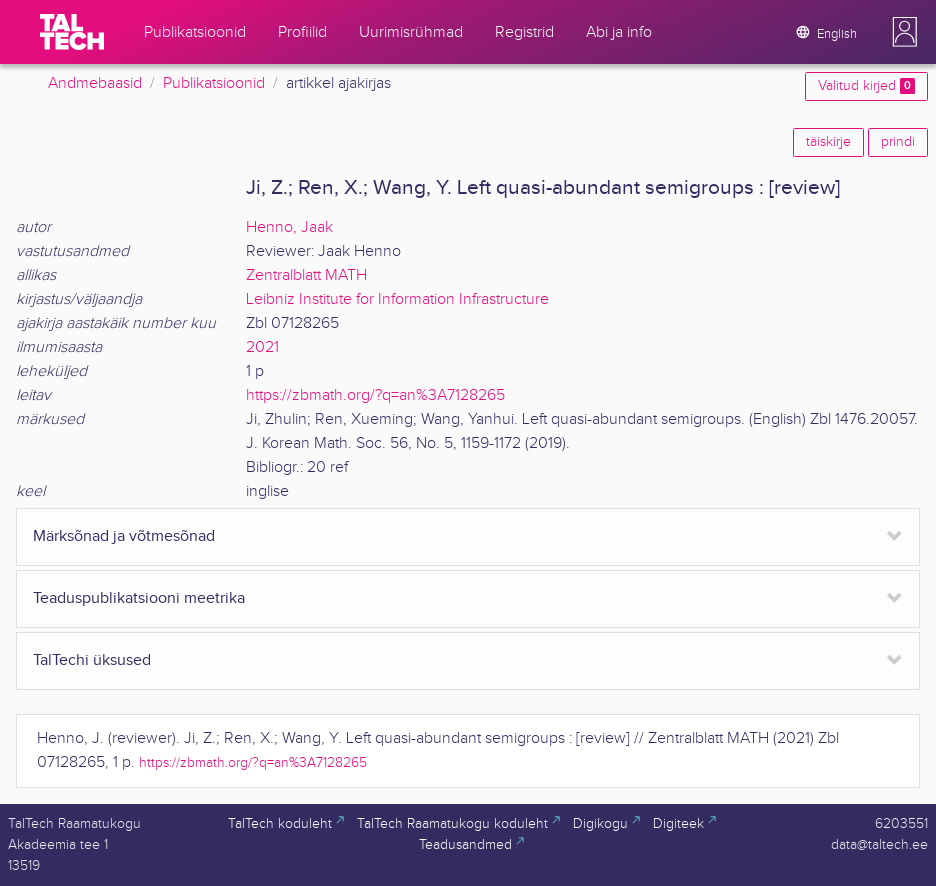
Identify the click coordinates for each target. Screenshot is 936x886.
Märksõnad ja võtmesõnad (124, 536)
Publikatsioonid (214, 83)
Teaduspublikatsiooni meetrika (139, 598)
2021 (262, 347)
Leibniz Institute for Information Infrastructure (397, 299)
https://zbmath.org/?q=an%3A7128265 (375, 395)
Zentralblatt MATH (306, 275)
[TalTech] (72, 32)
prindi (898, 142)
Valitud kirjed (866, 86)
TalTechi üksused (92, 660)
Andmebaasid (95, 83)
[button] (905, 32)
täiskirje (828, 142)
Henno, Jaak (289, 227)
